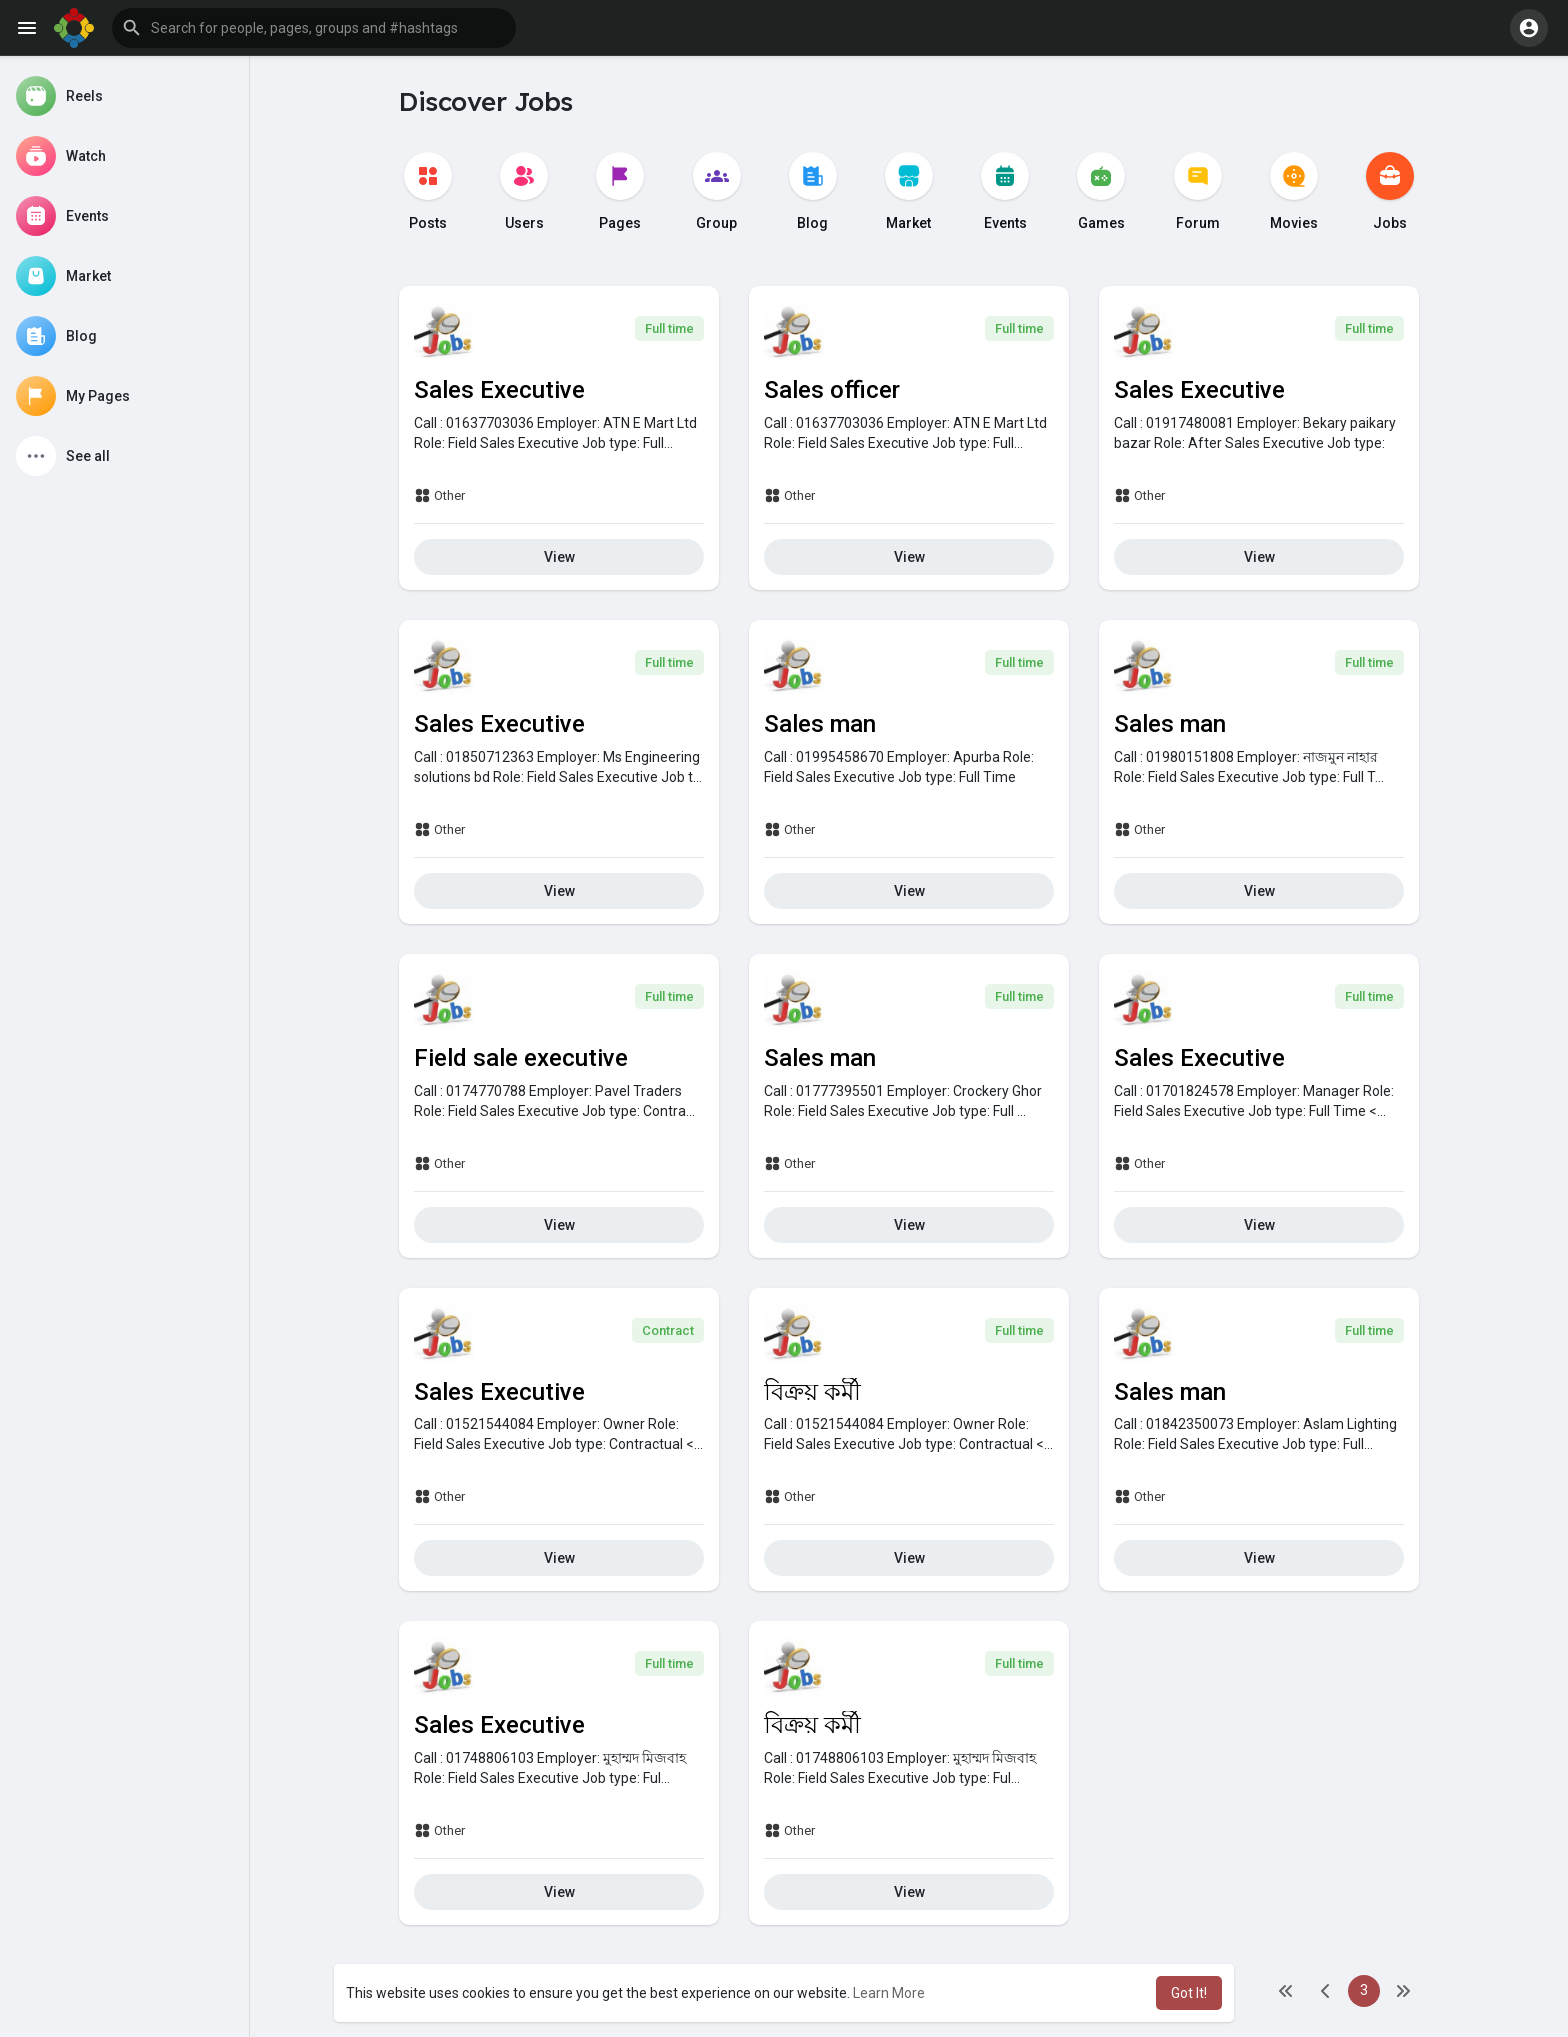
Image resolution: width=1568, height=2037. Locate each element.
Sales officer (832, 390)
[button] (314, 28)
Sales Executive (499, 390)
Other (439, 495)
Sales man (820, 724)
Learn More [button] (889, 1993)
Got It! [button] (1189, 1993)
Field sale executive (521, 1058)
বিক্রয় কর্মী (812, 1392)
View (559, 557)
